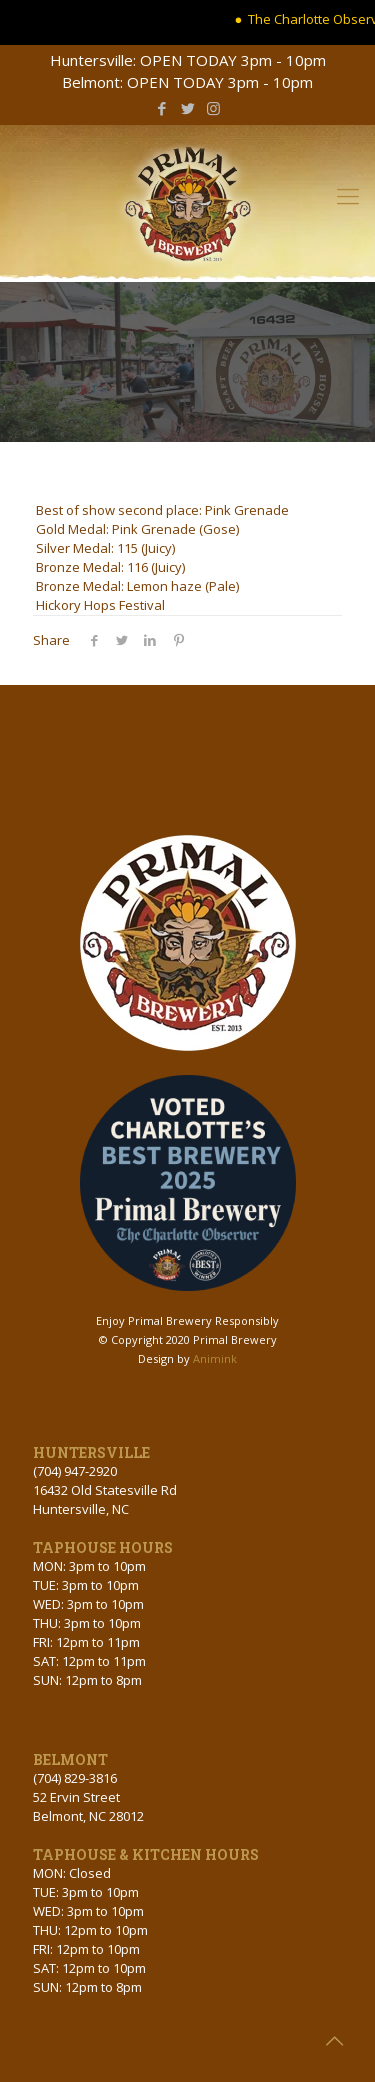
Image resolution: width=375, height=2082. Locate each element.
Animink (215, 1358)
